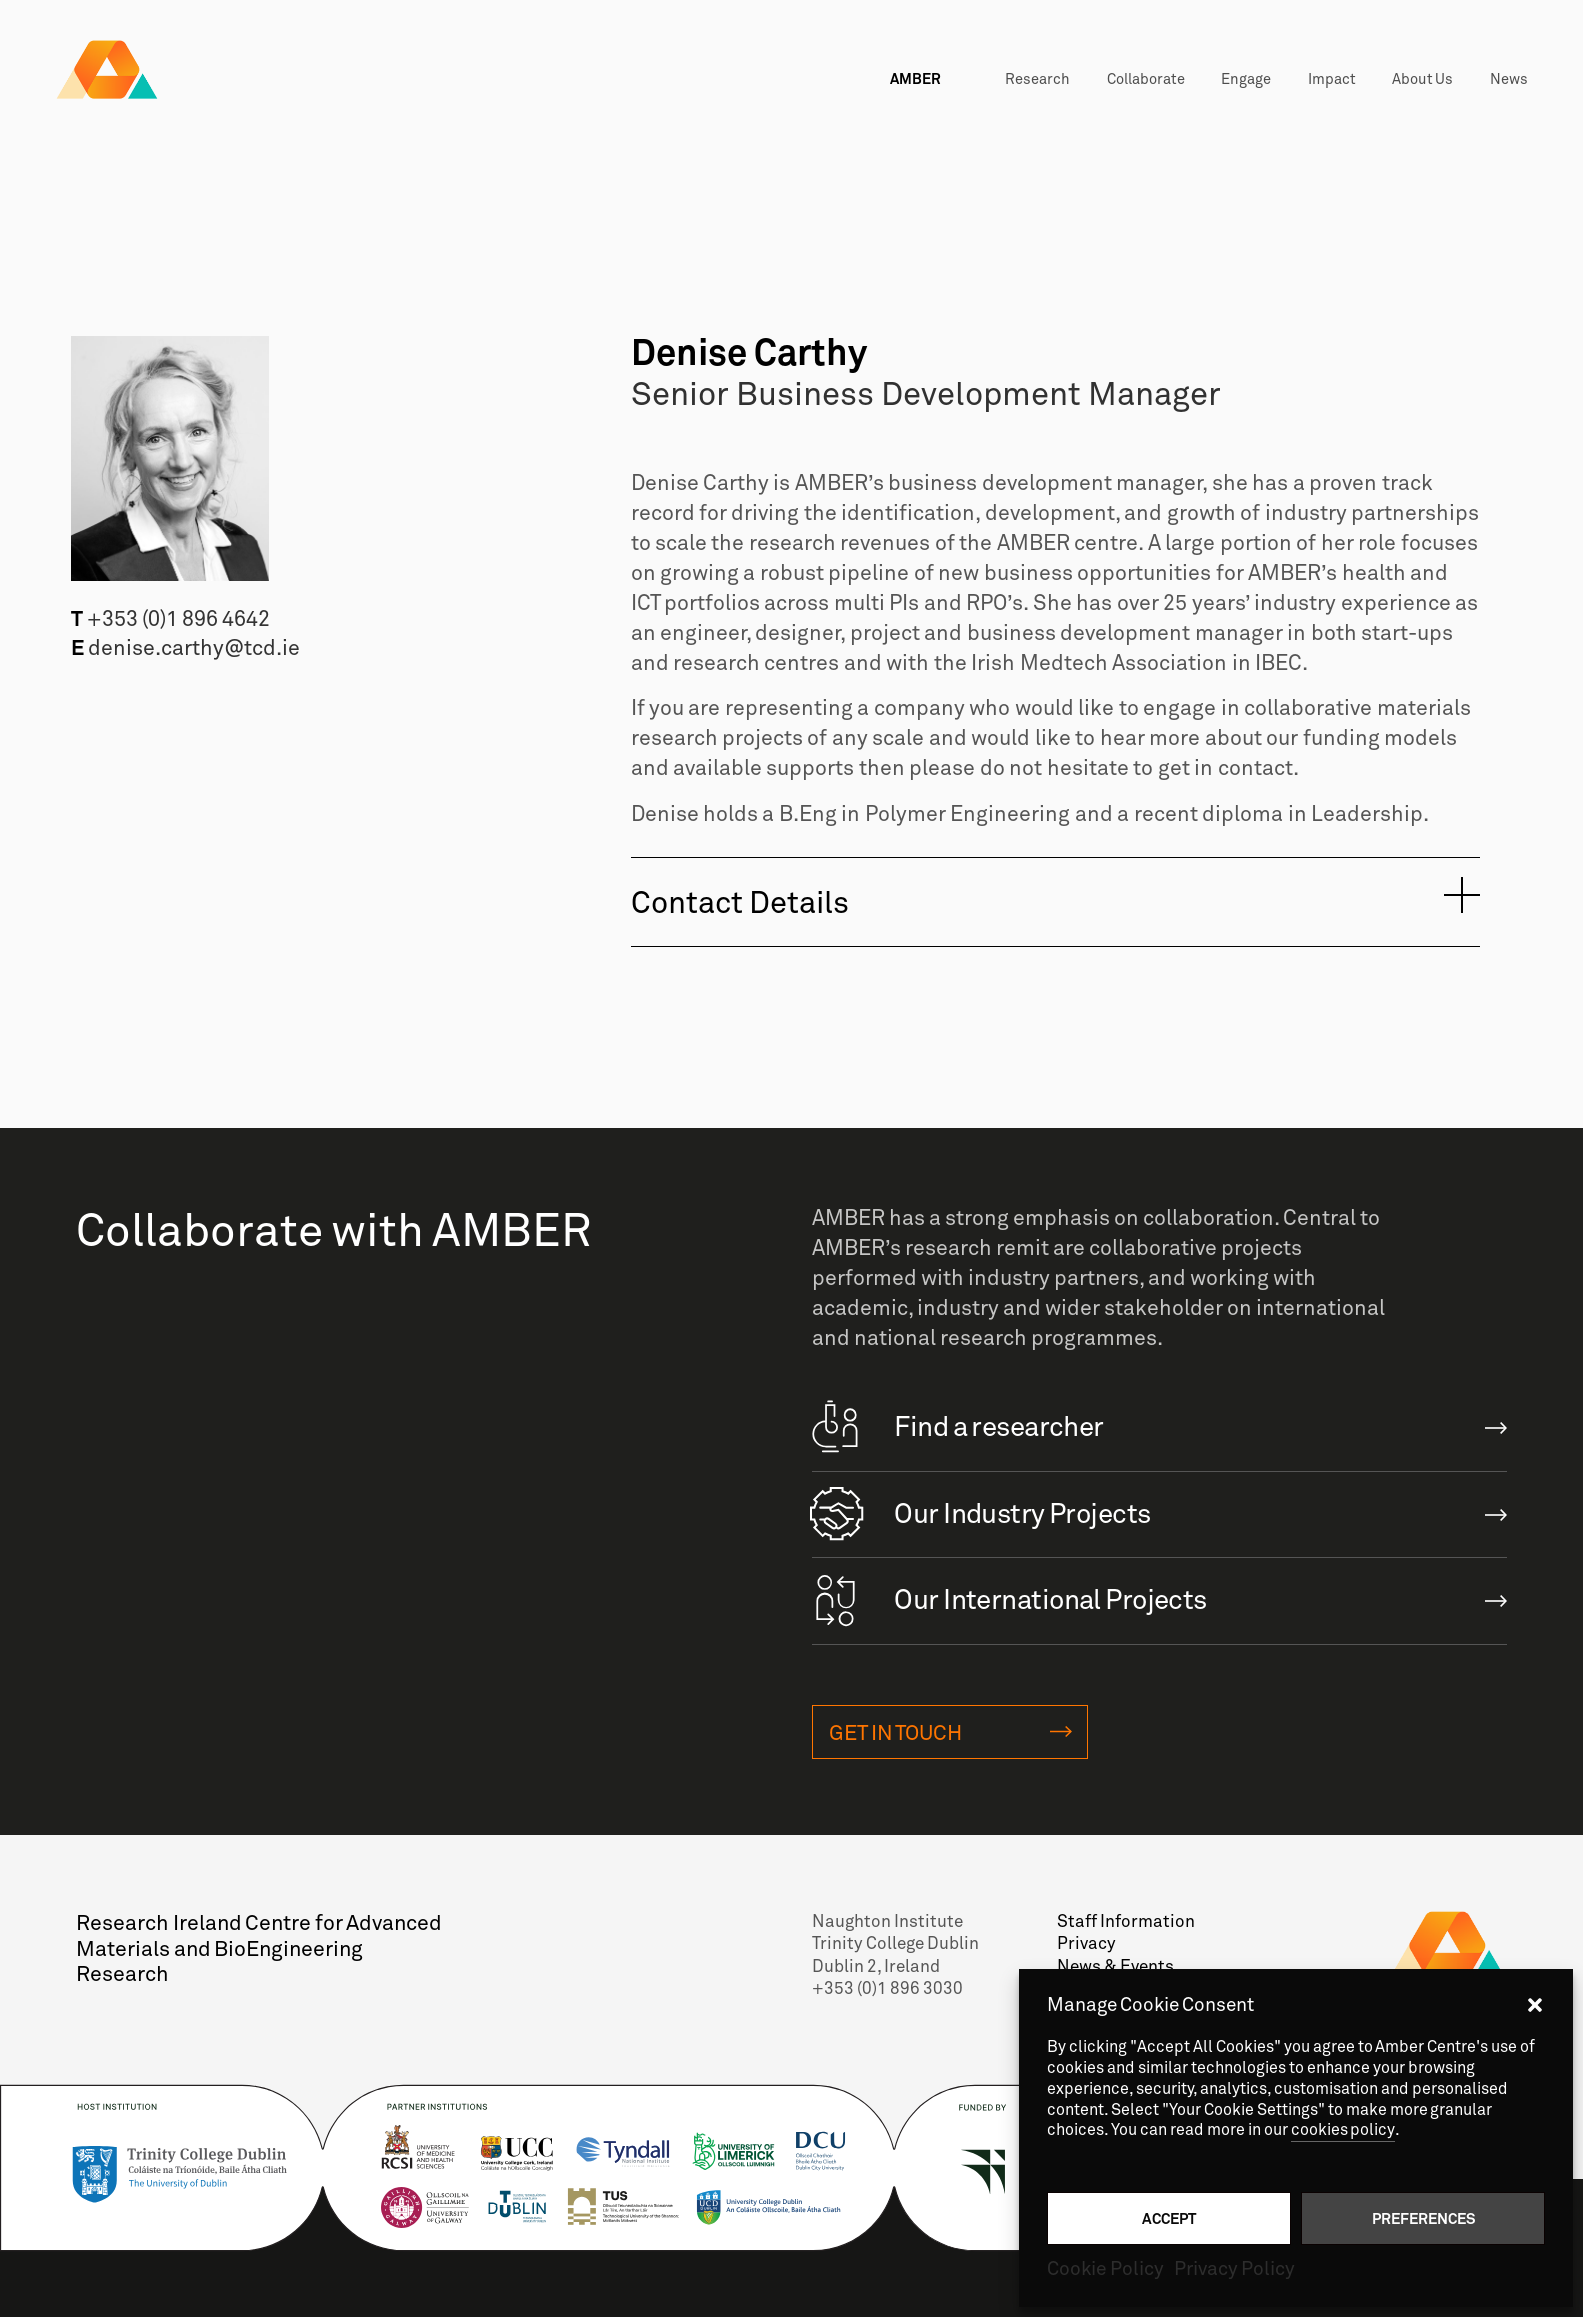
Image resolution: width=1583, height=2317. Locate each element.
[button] (1535, 2005)
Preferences (1423, 2218)
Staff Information (1124, 1925)
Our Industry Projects (981, 1511)
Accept (1169, 2218)
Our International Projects (1009, 1597)
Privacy (1085, 1947)
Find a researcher (958, 1424)
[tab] (1056, 901)
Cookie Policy (1105, 2269)
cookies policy (1343, 2130)
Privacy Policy (1234, 2269)
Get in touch (895, 1736)
